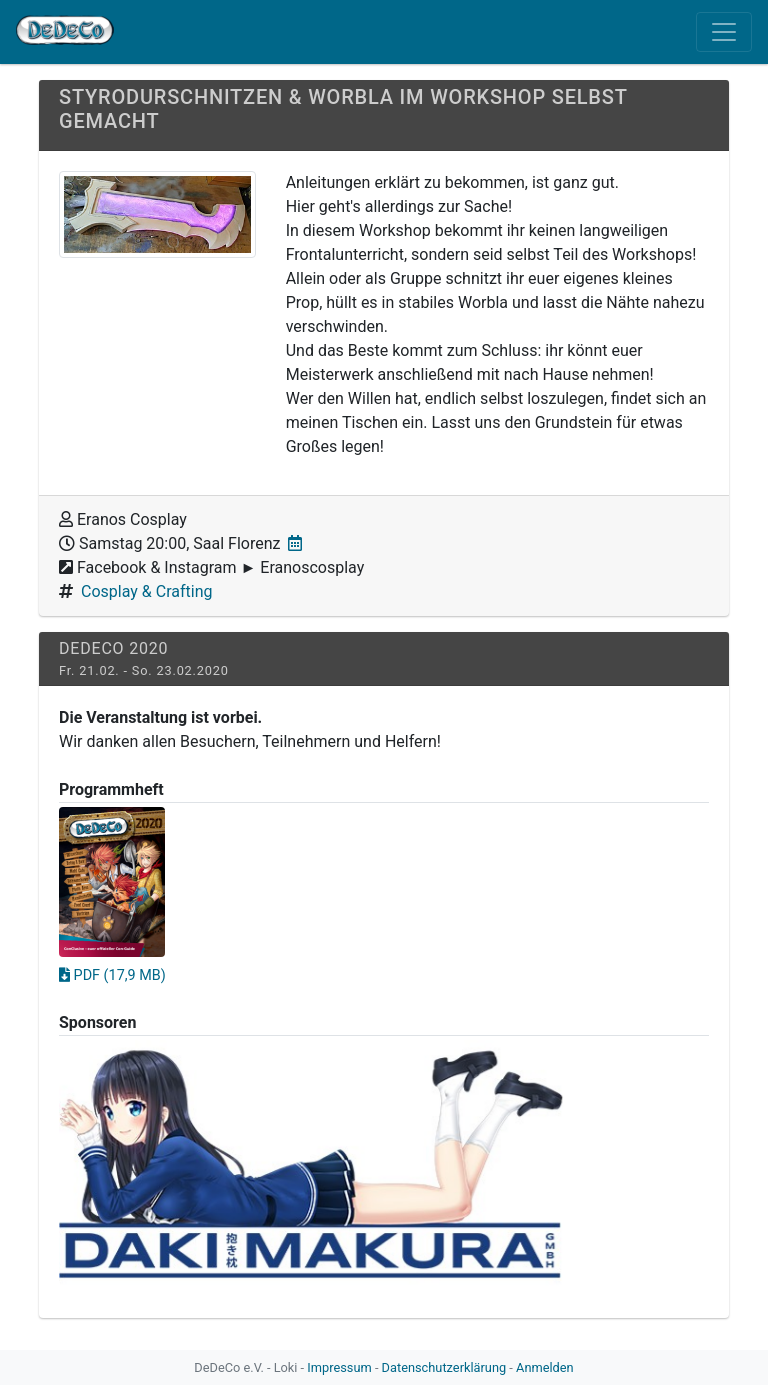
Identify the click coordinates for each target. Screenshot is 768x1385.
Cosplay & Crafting (146, 591)
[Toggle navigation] (724, 32)
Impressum (339, 1367)
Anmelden (545, 1367)
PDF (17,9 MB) (112, 975)
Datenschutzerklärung (444, 1367)
